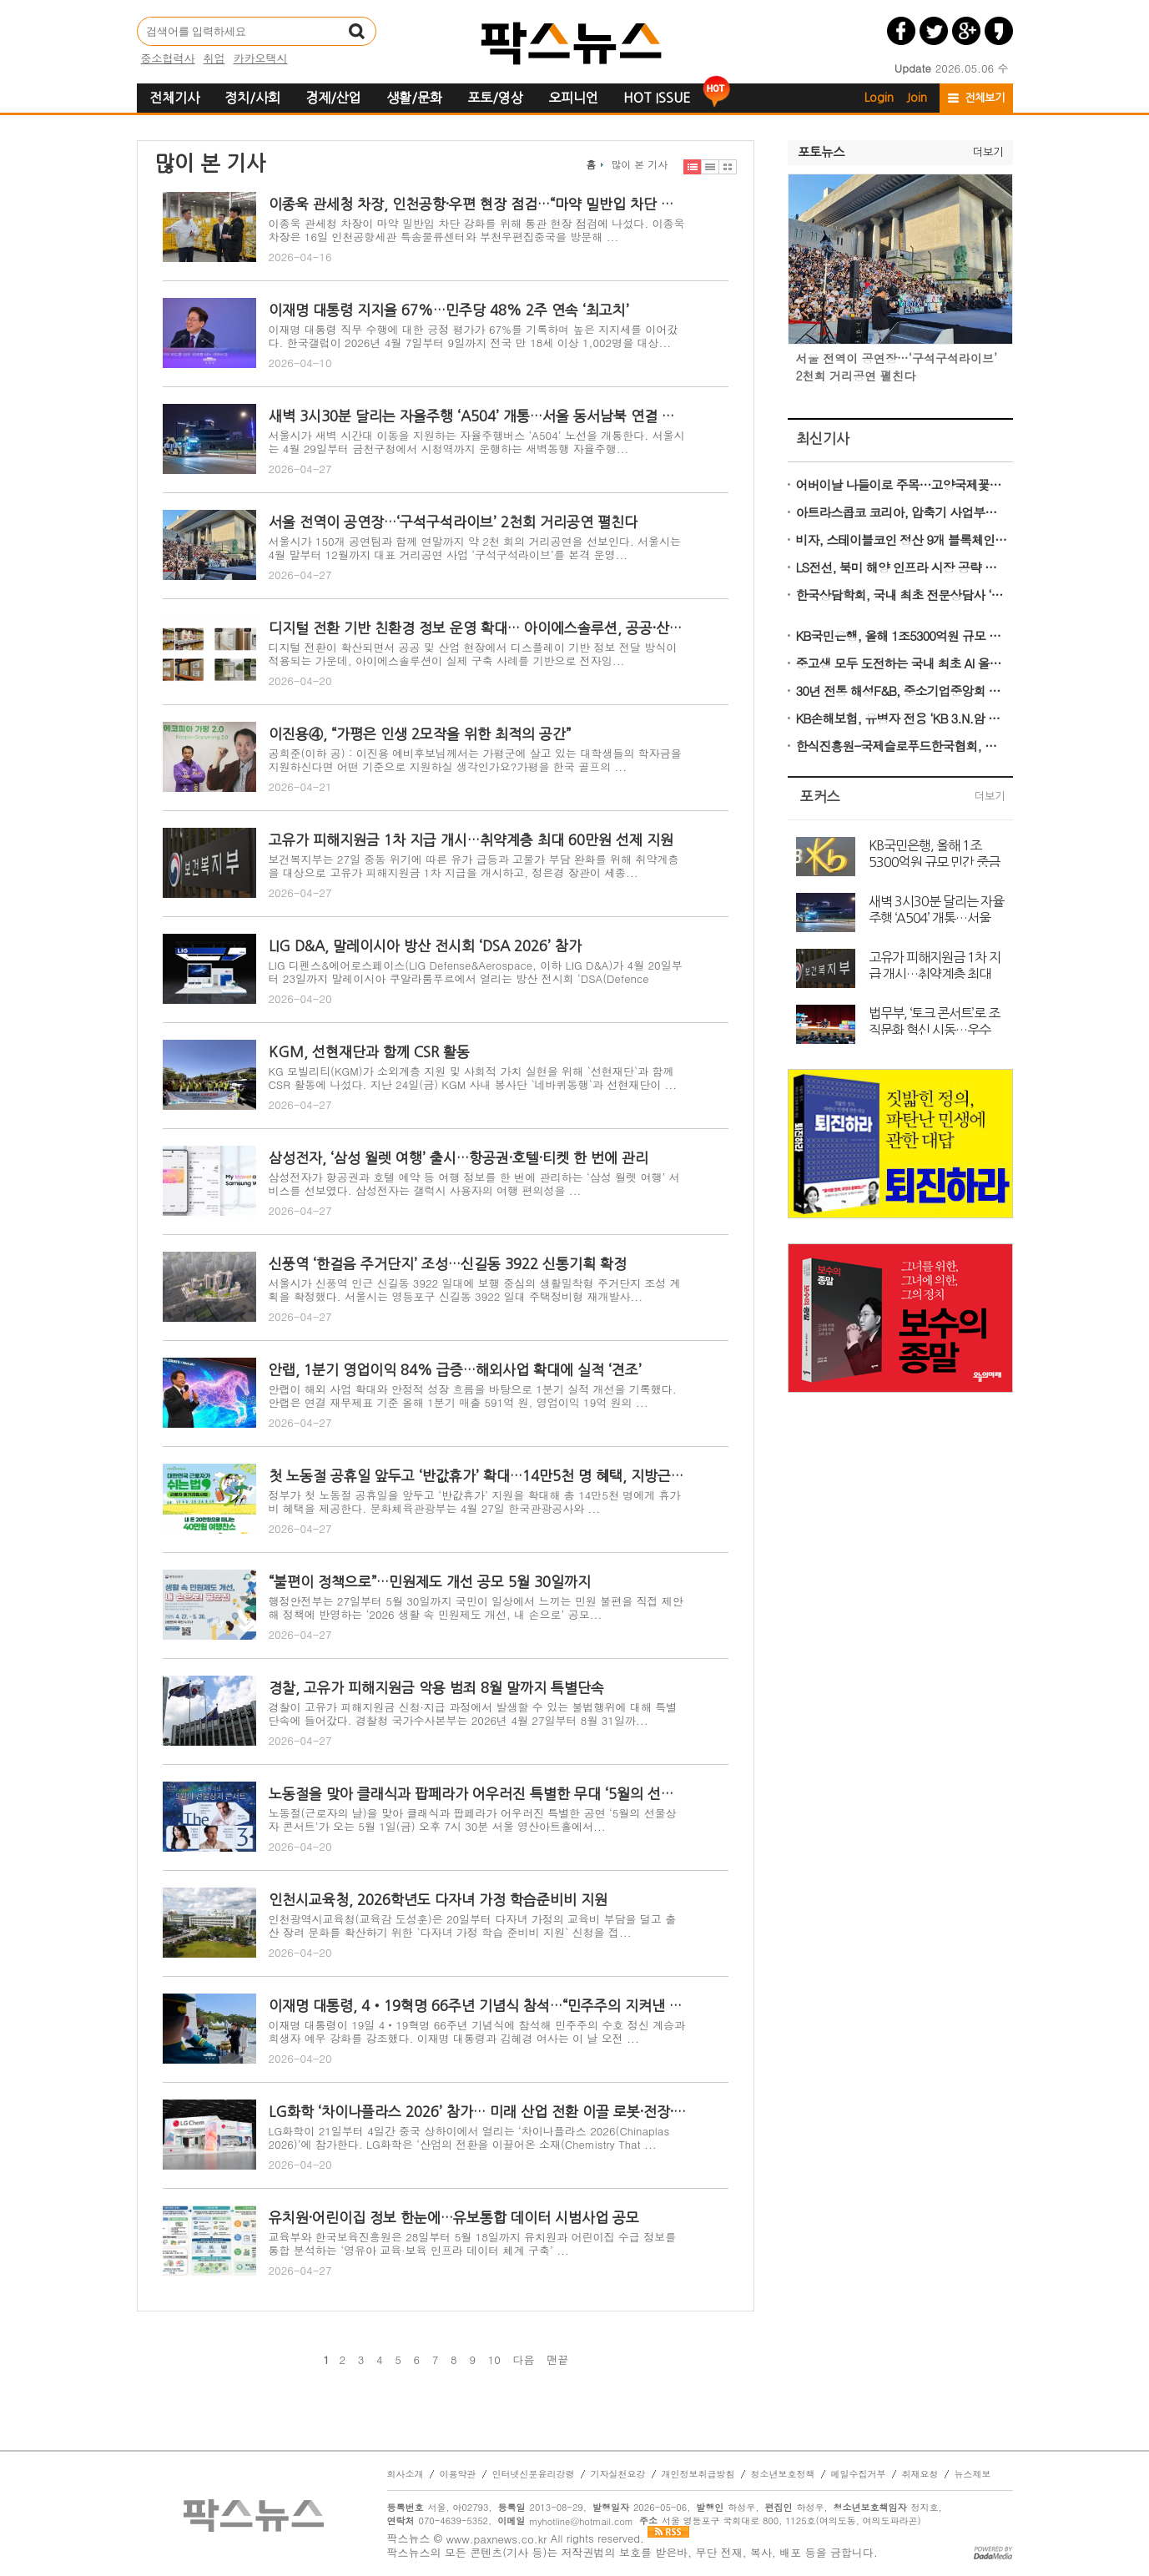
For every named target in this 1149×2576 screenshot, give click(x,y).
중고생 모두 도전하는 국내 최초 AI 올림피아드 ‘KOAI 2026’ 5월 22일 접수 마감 (902, 663)
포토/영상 (495, 97)
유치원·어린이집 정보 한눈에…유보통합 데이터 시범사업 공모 (454, 2218)
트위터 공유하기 (934, 31)
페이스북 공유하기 (901, 31)
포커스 (820, 796)
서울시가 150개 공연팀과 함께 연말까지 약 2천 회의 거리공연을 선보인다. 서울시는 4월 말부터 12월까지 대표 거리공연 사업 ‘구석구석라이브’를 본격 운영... (475, 547)
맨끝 (557, 2360)
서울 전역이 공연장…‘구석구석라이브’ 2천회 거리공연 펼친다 (453, 522)
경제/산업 (333, 97)
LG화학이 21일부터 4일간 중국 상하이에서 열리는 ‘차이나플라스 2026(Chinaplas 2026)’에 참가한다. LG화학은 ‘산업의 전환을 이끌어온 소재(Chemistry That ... (469, 2137)
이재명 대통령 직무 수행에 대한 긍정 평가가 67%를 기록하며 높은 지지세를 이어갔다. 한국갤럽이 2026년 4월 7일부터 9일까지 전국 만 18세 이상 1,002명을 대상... (473, 335)
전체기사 (174, 97)
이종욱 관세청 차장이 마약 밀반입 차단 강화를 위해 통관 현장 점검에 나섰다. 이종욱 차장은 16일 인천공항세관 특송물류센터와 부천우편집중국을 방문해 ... (477, 229)
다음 (524, 2360)
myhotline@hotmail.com (581, 2521)
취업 (214, 58)
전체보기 (985, 98)
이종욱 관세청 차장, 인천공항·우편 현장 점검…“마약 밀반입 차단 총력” (477, 204)
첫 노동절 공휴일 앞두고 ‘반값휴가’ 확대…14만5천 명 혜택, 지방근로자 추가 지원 (477, 1476)
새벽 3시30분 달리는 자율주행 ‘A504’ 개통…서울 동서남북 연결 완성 (477, 416)
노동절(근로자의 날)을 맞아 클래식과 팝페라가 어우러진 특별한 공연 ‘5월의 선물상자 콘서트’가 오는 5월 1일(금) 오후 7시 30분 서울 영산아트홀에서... (473, 1819)
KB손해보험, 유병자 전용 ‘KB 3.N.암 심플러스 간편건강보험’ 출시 (902, 718)
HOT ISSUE (656, 97)
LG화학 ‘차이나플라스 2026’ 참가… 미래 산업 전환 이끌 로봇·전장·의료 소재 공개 (477, 2112)
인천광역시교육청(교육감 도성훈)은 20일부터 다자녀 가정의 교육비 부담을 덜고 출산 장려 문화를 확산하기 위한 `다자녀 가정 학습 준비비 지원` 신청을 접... (473, 1925)
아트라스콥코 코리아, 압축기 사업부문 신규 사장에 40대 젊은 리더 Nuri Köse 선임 (902, 512)
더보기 (988, 152)
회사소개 (405, 2474)
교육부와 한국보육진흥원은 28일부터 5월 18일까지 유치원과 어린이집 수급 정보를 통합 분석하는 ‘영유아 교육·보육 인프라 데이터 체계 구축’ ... (473, 2243)
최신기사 (822, 438)
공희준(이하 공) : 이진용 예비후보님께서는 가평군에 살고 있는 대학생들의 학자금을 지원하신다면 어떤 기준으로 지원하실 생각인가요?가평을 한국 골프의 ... (475, 759)
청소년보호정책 (783, 2474)
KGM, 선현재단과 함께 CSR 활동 (369, 1052)
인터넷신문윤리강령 (533, 2474)
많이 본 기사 (639, 164)
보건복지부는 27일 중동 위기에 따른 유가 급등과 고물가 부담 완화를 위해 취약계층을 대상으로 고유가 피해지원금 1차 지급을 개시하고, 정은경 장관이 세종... (474, 865)
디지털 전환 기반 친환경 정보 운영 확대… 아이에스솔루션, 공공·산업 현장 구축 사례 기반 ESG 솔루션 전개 (477, 628)
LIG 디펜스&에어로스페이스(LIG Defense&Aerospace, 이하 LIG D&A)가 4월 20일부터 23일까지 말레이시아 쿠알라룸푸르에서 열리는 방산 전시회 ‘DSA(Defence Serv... (476, 978)
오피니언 (573, 97)
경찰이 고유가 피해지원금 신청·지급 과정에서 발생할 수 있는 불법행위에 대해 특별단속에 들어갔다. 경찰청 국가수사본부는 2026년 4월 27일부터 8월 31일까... (473, 1713)
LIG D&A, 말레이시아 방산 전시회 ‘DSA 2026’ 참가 (425, 946)
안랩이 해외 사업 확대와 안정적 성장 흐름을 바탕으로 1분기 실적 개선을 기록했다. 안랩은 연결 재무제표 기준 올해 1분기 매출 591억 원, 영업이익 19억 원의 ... (473, 1395)
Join (916, 97)
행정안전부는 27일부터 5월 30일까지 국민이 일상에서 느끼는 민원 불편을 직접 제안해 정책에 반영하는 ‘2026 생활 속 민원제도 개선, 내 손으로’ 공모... (476, 1607)
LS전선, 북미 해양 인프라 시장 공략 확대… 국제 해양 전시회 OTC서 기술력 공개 (902, 567)
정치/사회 (252, 97)
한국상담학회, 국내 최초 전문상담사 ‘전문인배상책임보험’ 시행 (902, 594)
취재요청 (920, 2474)
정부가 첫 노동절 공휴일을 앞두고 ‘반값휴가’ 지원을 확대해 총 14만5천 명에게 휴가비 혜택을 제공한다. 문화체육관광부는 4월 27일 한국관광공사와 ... (475, 1501)
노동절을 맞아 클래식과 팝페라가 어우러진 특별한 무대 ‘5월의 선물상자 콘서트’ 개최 (477, 1794)
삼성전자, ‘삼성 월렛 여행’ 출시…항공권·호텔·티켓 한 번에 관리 (458, 1158)
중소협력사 (168, 58)
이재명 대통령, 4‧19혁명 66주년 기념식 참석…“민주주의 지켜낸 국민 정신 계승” (477, 2006)
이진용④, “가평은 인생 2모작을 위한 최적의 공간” (420, 734)
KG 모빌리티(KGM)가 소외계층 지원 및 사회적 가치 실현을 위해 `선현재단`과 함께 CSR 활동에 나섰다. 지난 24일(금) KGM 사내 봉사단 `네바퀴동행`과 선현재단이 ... (473, 1077)
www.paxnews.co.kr (496, 2539)
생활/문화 (414, 97)
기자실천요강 (618, 2474)
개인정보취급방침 (698, 2474)
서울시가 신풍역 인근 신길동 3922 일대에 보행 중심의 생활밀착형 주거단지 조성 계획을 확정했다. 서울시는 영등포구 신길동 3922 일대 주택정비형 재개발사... (475, 1289)
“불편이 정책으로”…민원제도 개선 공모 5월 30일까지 (430, 1582)
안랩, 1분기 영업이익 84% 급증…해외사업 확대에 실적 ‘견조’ (455, 1370)
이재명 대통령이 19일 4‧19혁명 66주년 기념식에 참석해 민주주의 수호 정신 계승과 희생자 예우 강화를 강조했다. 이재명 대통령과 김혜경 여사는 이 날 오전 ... (477, 2031)
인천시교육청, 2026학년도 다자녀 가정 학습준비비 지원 (438, 1900)
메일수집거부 (858, 2474)
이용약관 (458, 2474)
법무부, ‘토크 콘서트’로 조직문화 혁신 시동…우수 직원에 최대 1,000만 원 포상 (934, 1020)
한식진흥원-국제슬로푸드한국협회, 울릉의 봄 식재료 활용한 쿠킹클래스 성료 (902, 745)
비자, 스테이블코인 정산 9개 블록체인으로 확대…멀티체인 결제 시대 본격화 (902, 539)
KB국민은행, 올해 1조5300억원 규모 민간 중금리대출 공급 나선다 (902, 635)
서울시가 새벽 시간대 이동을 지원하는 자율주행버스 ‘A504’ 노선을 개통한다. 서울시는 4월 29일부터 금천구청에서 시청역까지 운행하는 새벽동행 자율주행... (477, 441)
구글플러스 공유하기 (966, 31)
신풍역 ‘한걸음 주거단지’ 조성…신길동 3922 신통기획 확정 (448, 1264)
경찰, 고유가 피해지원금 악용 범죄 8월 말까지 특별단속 (436, 1688)
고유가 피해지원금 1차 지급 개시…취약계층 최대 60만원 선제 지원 (471, 840)
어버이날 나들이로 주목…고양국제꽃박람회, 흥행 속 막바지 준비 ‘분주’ (902, 484)
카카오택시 (261, 58)
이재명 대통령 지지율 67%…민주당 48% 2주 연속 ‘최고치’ (449, 310)
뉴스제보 (973, 2474)
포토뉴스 (821, 152)
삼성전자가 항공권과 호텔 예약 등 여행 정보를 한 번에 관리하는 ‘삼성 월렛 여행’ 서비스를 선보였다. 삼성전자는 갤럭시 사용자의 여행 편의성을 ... (474, 1183)
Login (879, 97)
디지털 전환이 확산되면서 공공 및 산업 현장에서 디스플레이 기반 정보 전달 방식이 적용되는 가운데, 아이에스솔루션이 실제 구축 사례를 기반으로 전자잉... (473, 653)
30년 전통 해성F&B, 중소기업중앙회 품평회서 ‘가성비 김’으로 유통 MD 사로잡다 (902, 690)
